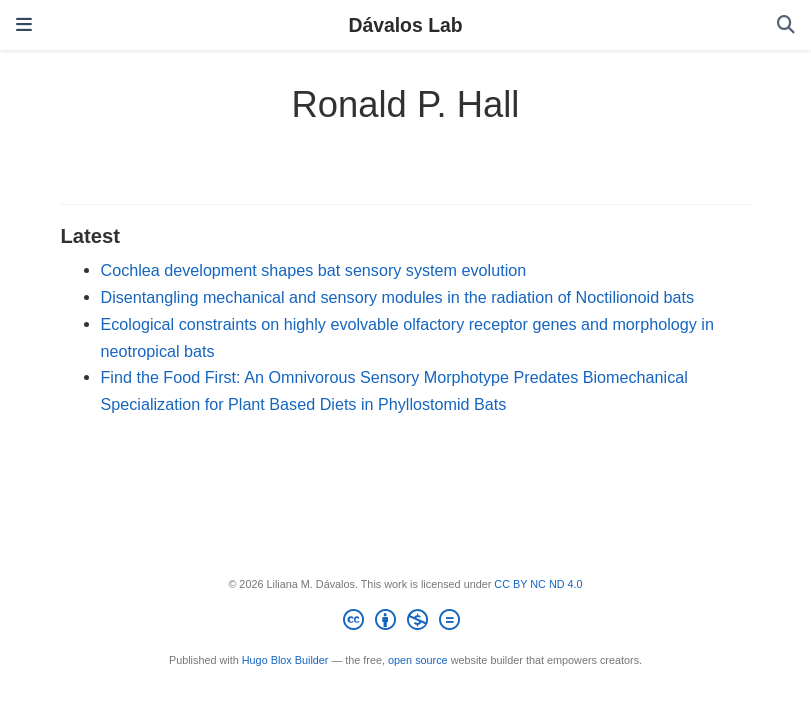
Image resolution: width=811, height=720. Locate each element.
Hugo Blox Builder (285, 660)
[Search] (786, 25)
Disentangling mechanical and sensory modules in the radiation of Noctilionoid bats (398, 297)
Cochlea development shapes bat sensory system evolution (314, 270)
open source (418, 660)
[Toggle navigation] (24, 24)
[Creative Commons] (405, 623)
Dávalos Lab (405, 25)
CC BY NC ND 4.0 (538, 584)
